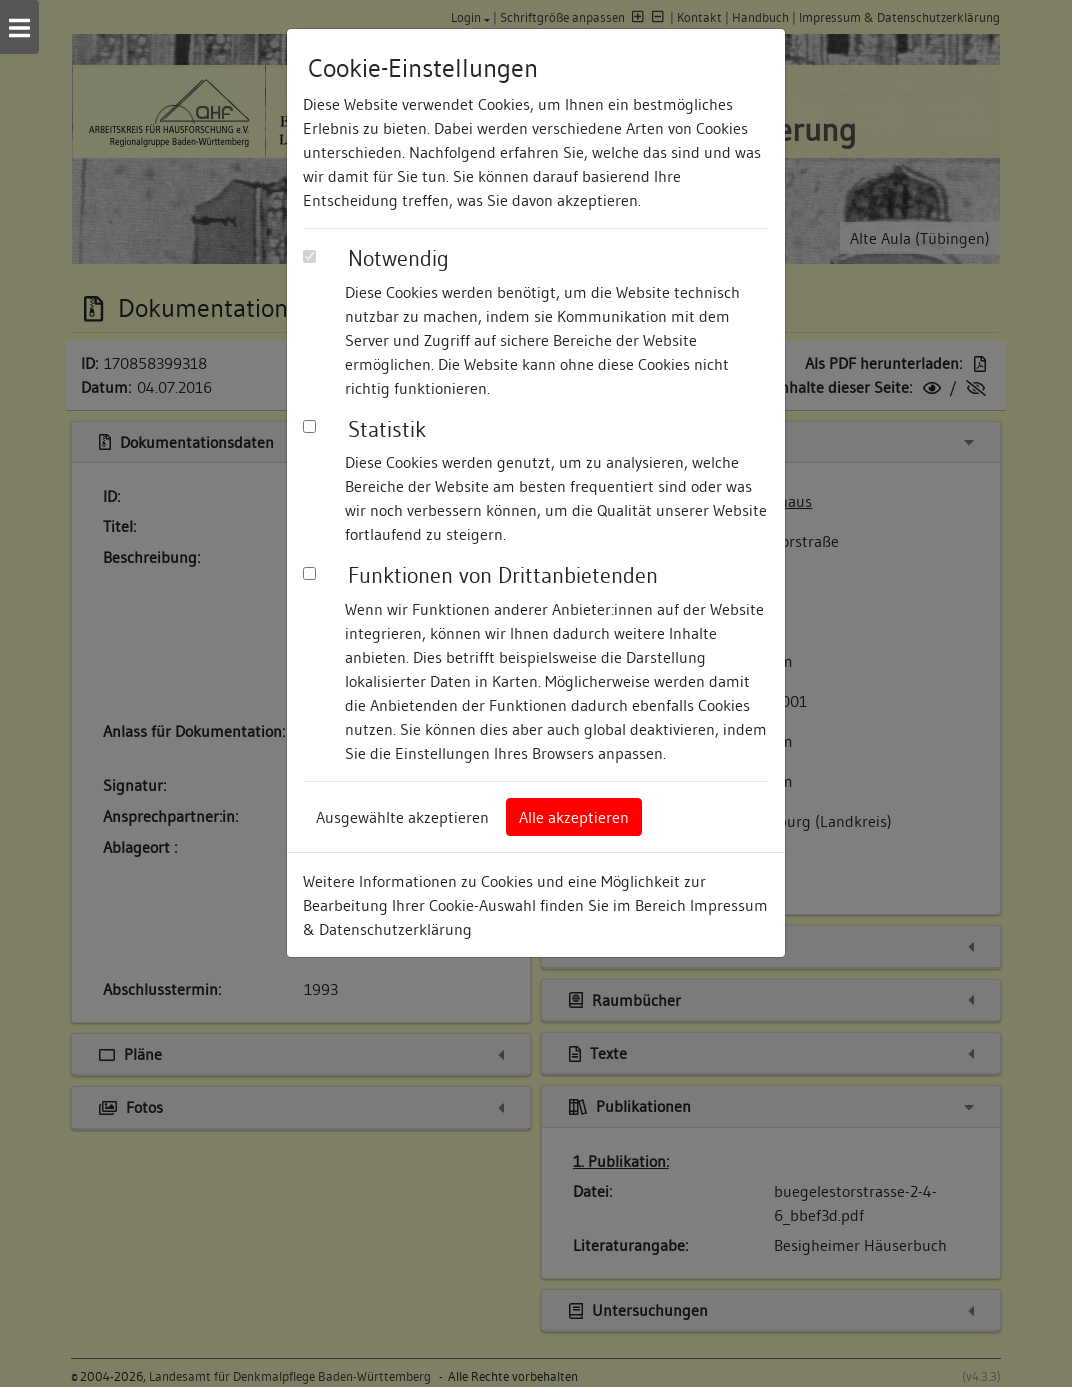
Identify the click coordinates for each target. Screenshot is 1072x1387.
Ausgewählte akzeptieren (402, 817)
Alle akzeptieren (574, 817)
